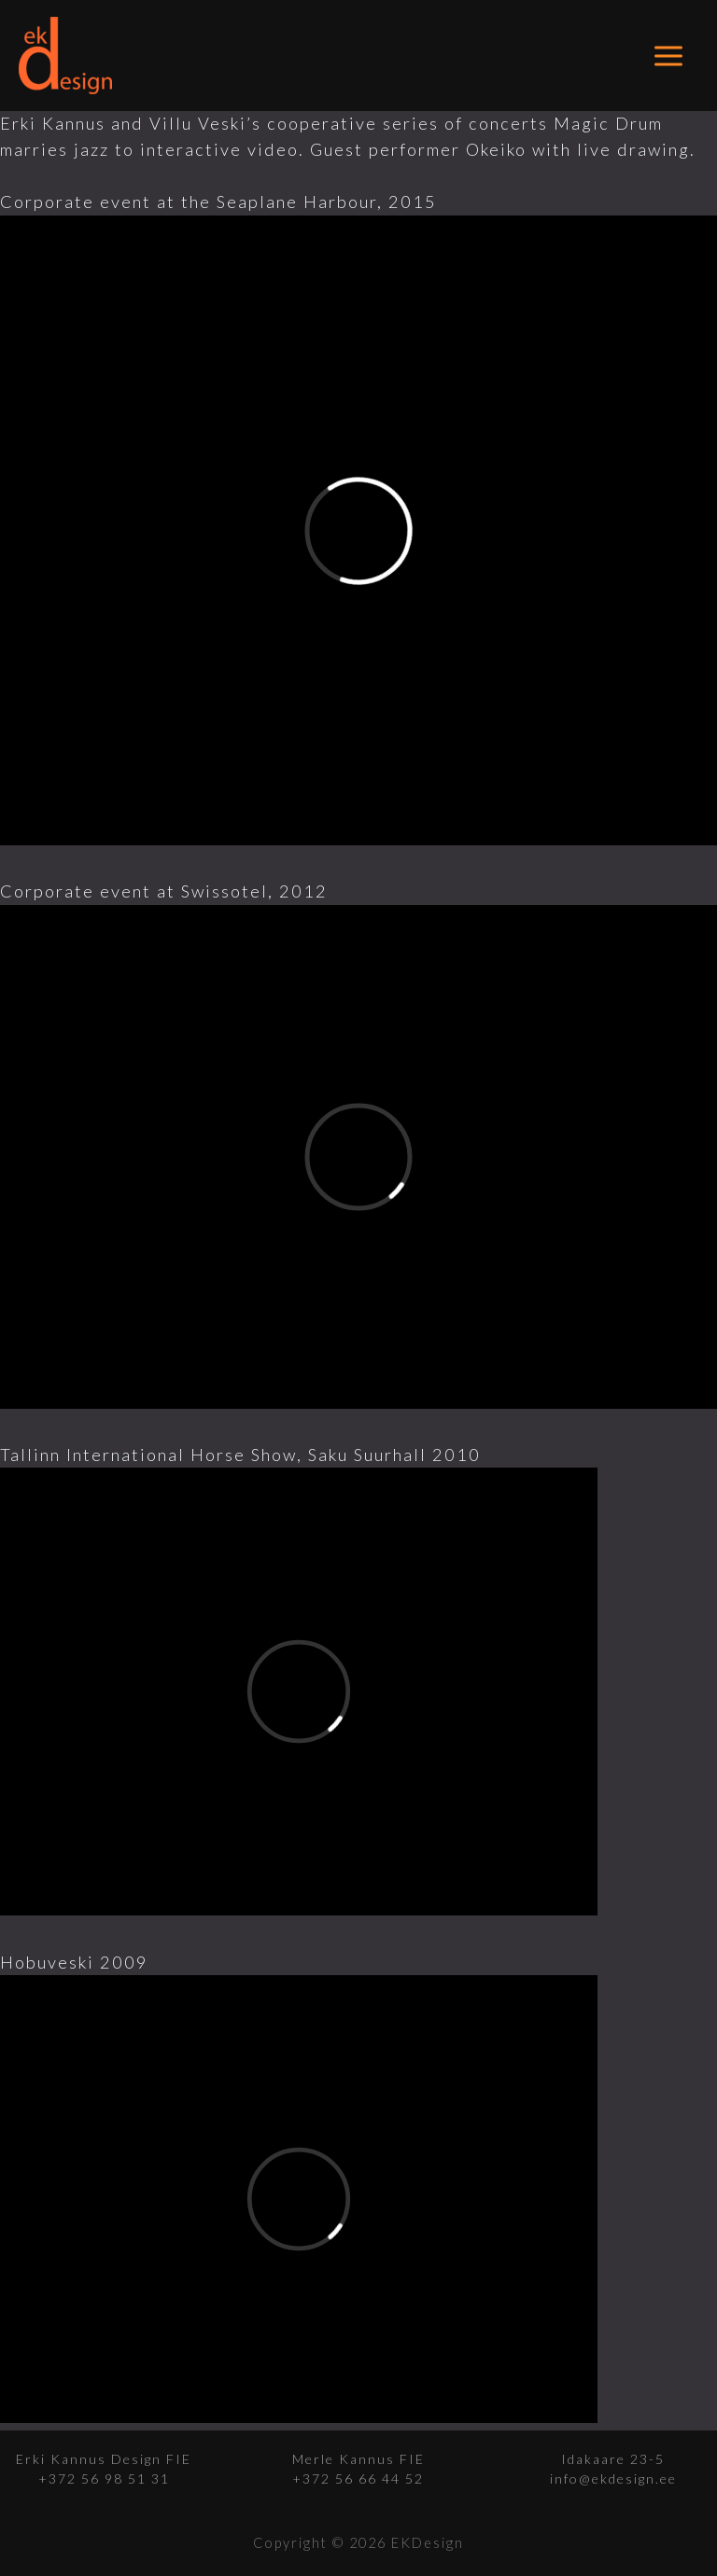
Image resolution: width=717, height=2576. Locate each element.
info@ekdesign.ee (613, 2478)
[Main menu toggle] (669, 55)
